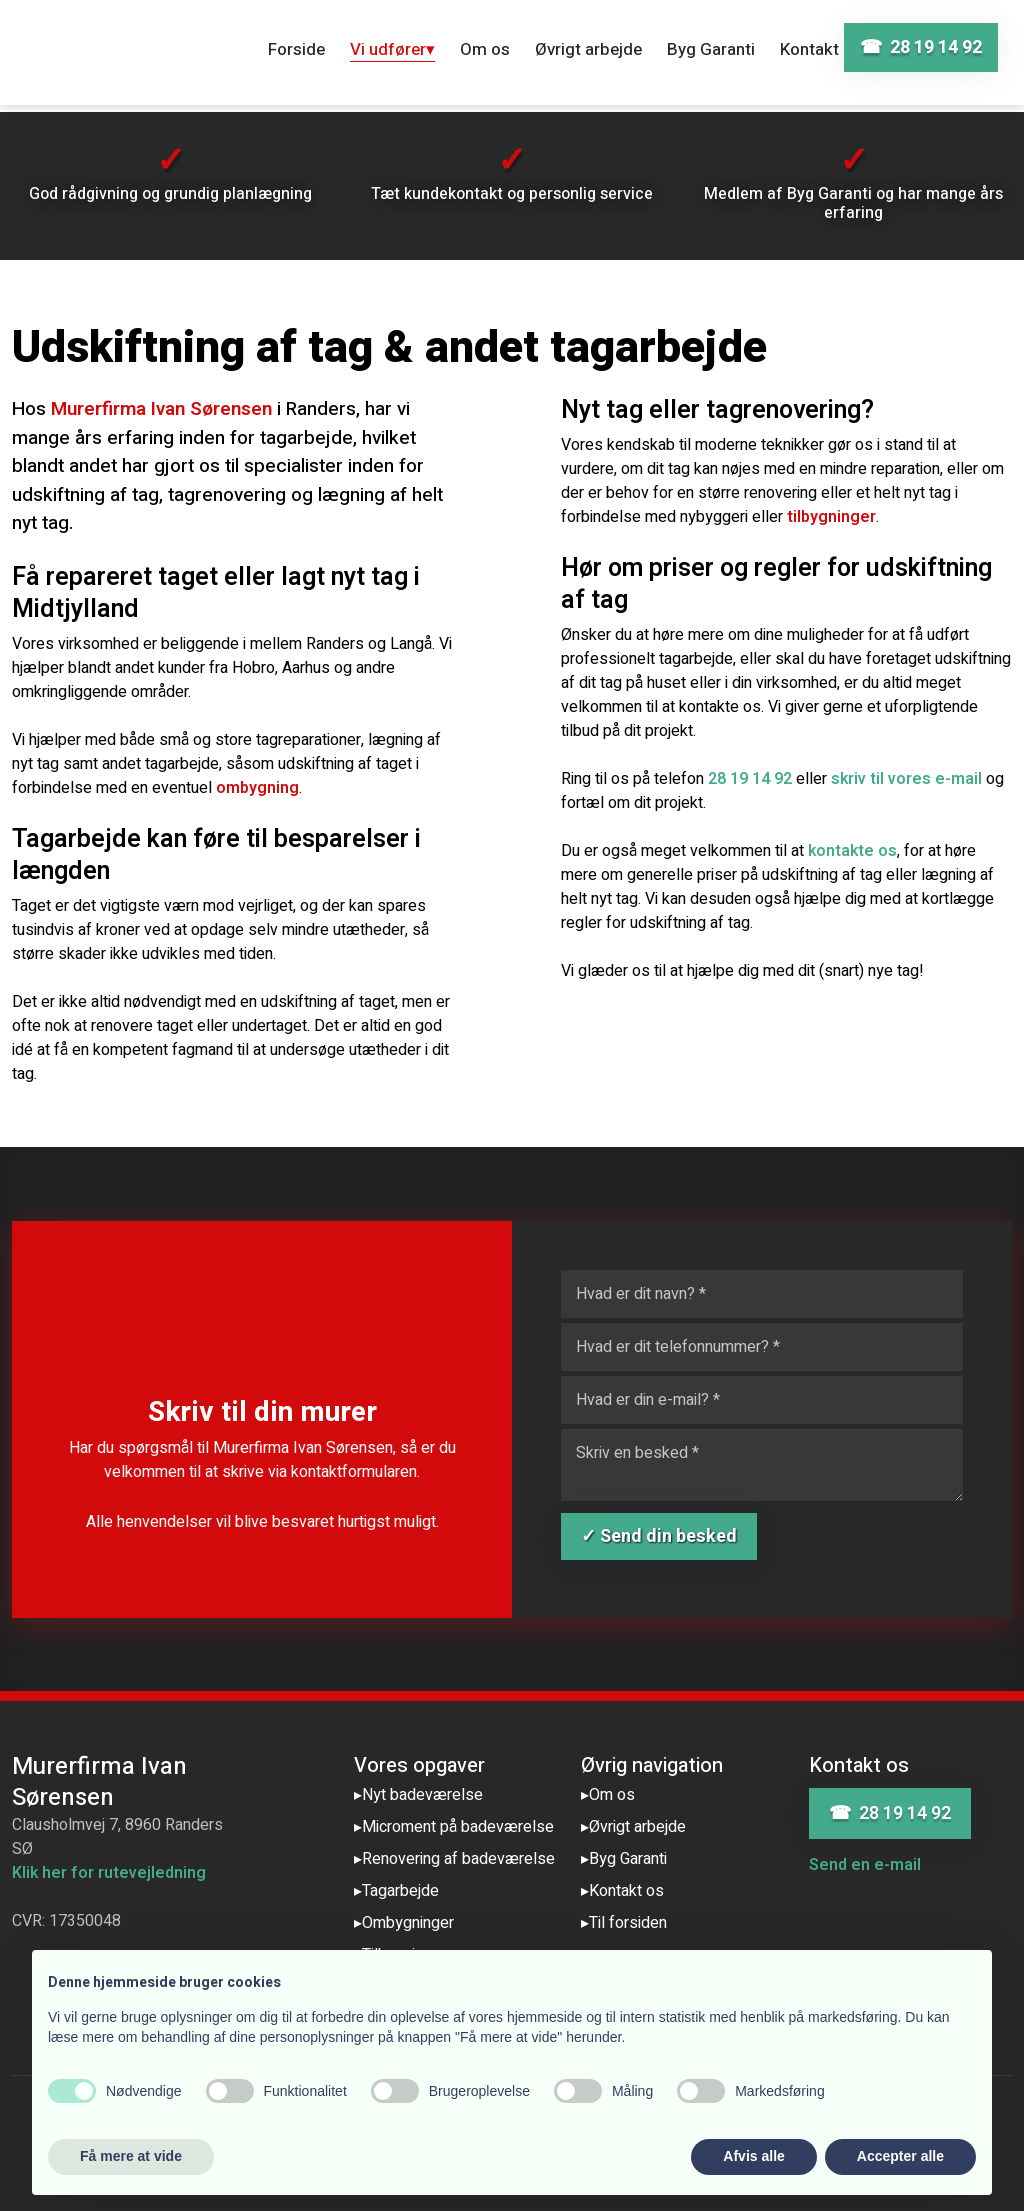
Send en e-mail (865, 1865)
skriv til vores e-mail (906, 779)
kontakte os (852, 851)
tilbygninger (831, 517)
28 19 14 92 (750, 779)
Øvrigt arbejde (588, 49)
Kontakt (809, 49)
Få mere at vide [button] (131, 2156)
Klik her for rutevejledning (109, 1873)
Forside (296, 49)
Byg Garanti (711, 49)
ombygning (257, 788)
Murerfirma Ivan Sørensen (161, 409)
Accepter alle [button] (900, 2156)
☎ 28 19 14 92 (890, 1813)
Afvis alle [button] (753, 2156)
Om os (485, 49)
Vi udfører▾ (392, 49)
